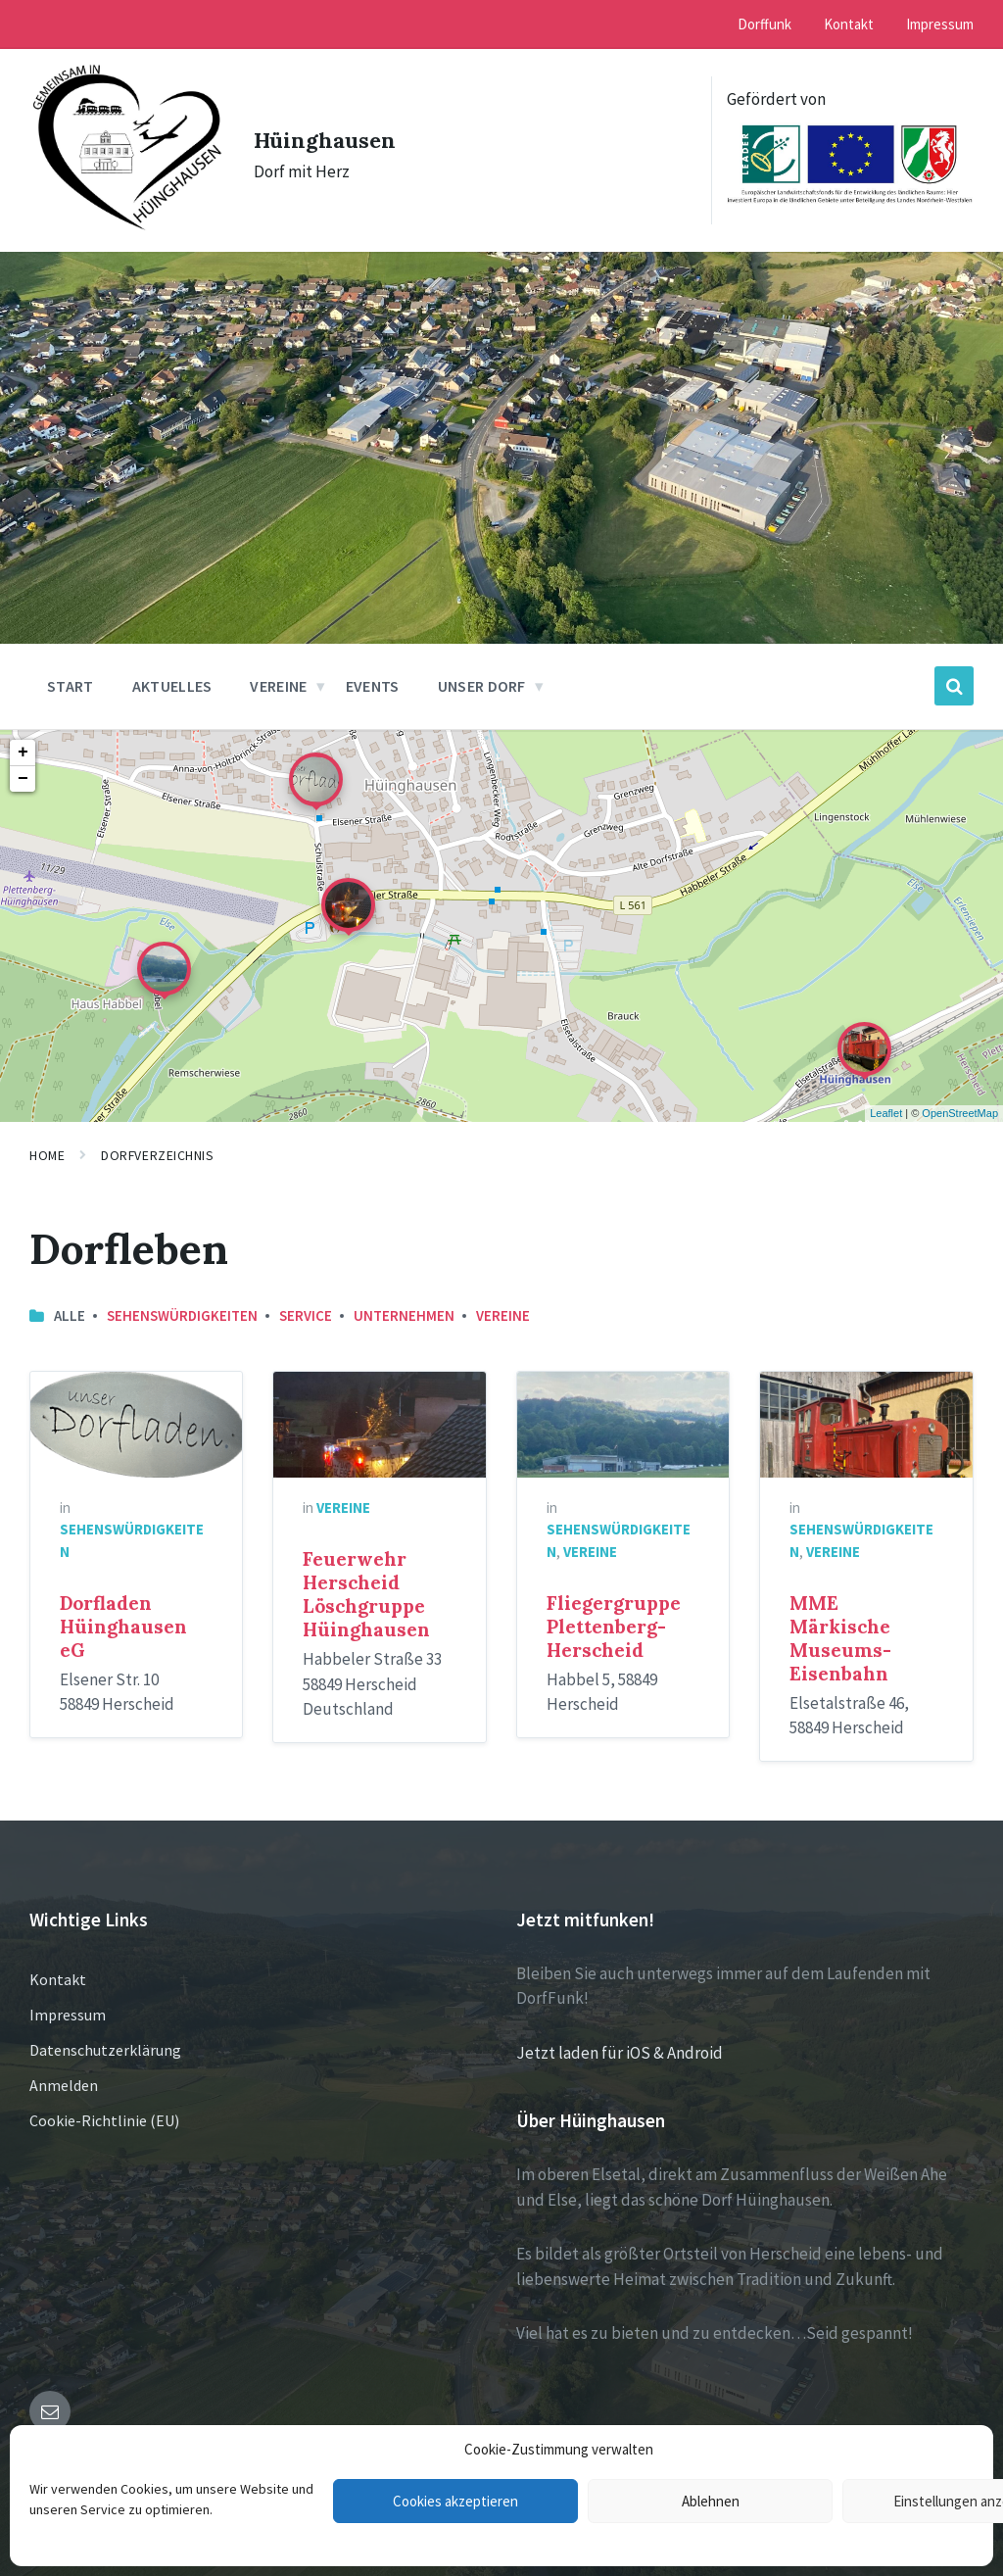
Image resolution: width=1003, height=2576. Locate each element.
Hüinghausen (332, 131)
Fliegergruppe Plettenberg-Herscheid (614, 1614)
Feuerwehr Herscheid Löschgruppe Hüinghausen (366, 1581)
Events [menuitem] (373, 673)
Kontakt (57, 1965)
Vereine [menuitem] (278, 673)
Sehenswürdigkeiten (182, 1301)
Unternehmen (404, 1301)
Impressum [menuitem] (940, 24)
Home (47, 1142)
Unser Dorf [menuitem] (482, 673)
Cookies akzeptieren (455, 2501)
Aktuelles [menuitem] (172, 673)
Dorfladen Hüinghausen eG (123, 1614)
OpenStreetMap (960, 1100)
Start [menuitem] (70, 673)
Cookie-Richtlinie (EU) (104, 2106)
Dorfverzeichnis (157, 1142)
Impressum (67, 2001)
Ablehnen (711, 2501)
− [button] (23, 766)
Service (305, 1301)
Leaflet (886, 1100)
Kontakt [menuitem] (849, 24)
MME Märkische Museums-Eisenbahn (840, 1626)
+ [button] (23, 740)
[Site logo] (119, 213)
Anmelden (63, 2071)
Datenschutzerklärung (105, 2036)
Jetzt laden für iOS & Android (619, 2039)
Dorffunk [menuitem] (764, 24)
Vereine (503, 1301)
